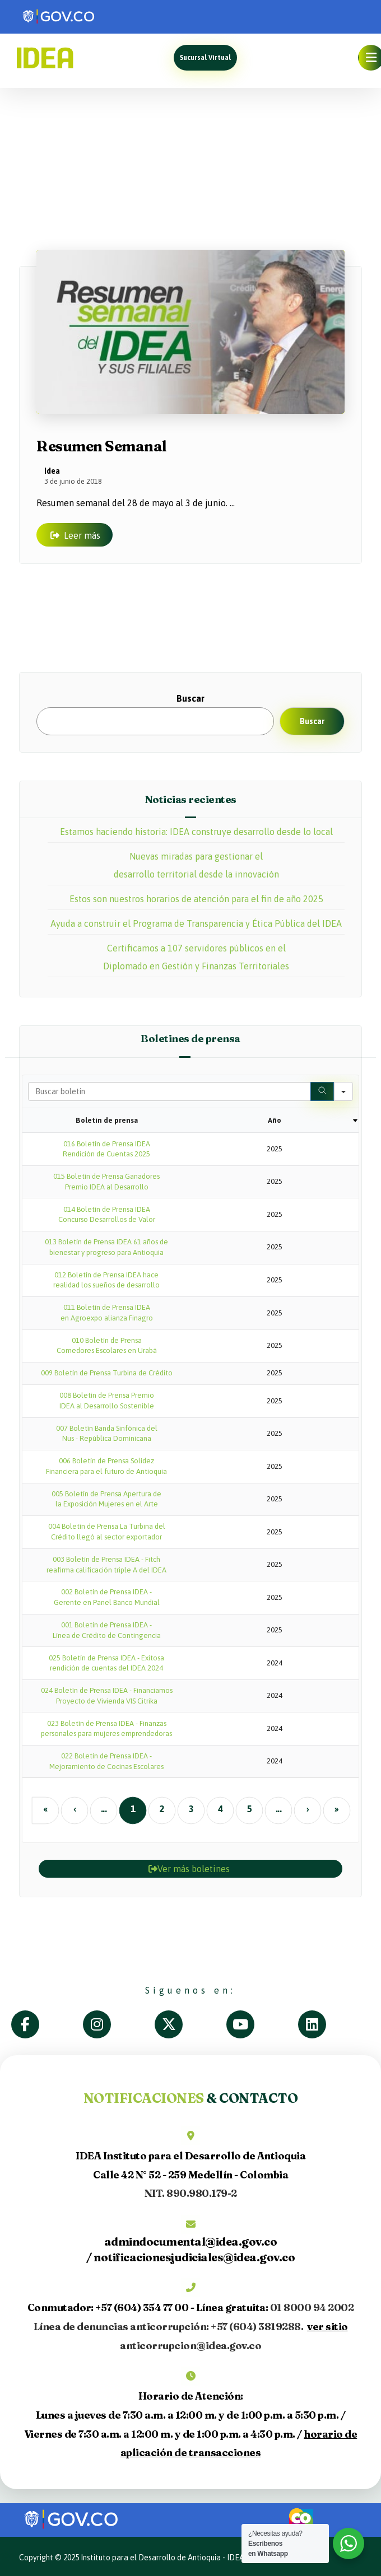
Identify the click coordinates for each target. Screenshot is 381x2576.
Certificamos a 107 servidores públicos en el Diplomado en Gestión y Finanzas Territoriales (196, 957)
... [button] (103, 1808)
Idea (52, 470)
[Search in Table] (169, 1090)
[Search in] (343, 1090)
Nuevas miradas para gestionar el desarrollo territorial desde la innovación (196, 865)
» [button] (336, 1808)
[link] (84, 17)
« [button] (45, 1808)
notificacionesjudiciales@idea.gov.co (194, 2257)
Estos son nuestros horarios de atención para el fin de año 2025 (196, 899)
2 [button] (161, 1808)
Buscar (190, 698)
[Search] (322, 1090)
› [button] (307, 1808)
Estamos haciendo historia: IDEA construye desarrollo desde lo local (196, 832)
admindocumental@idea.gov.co (190, 2241)
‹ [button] (74, 1808)
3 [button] (190, 1808)
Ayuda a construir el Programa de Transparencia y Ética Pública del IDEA (196, 923)
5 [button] (249, 1808)
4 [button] (219, 1808)
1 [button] (132, 1808)
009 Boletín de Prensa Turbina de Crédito (107, 1373)
